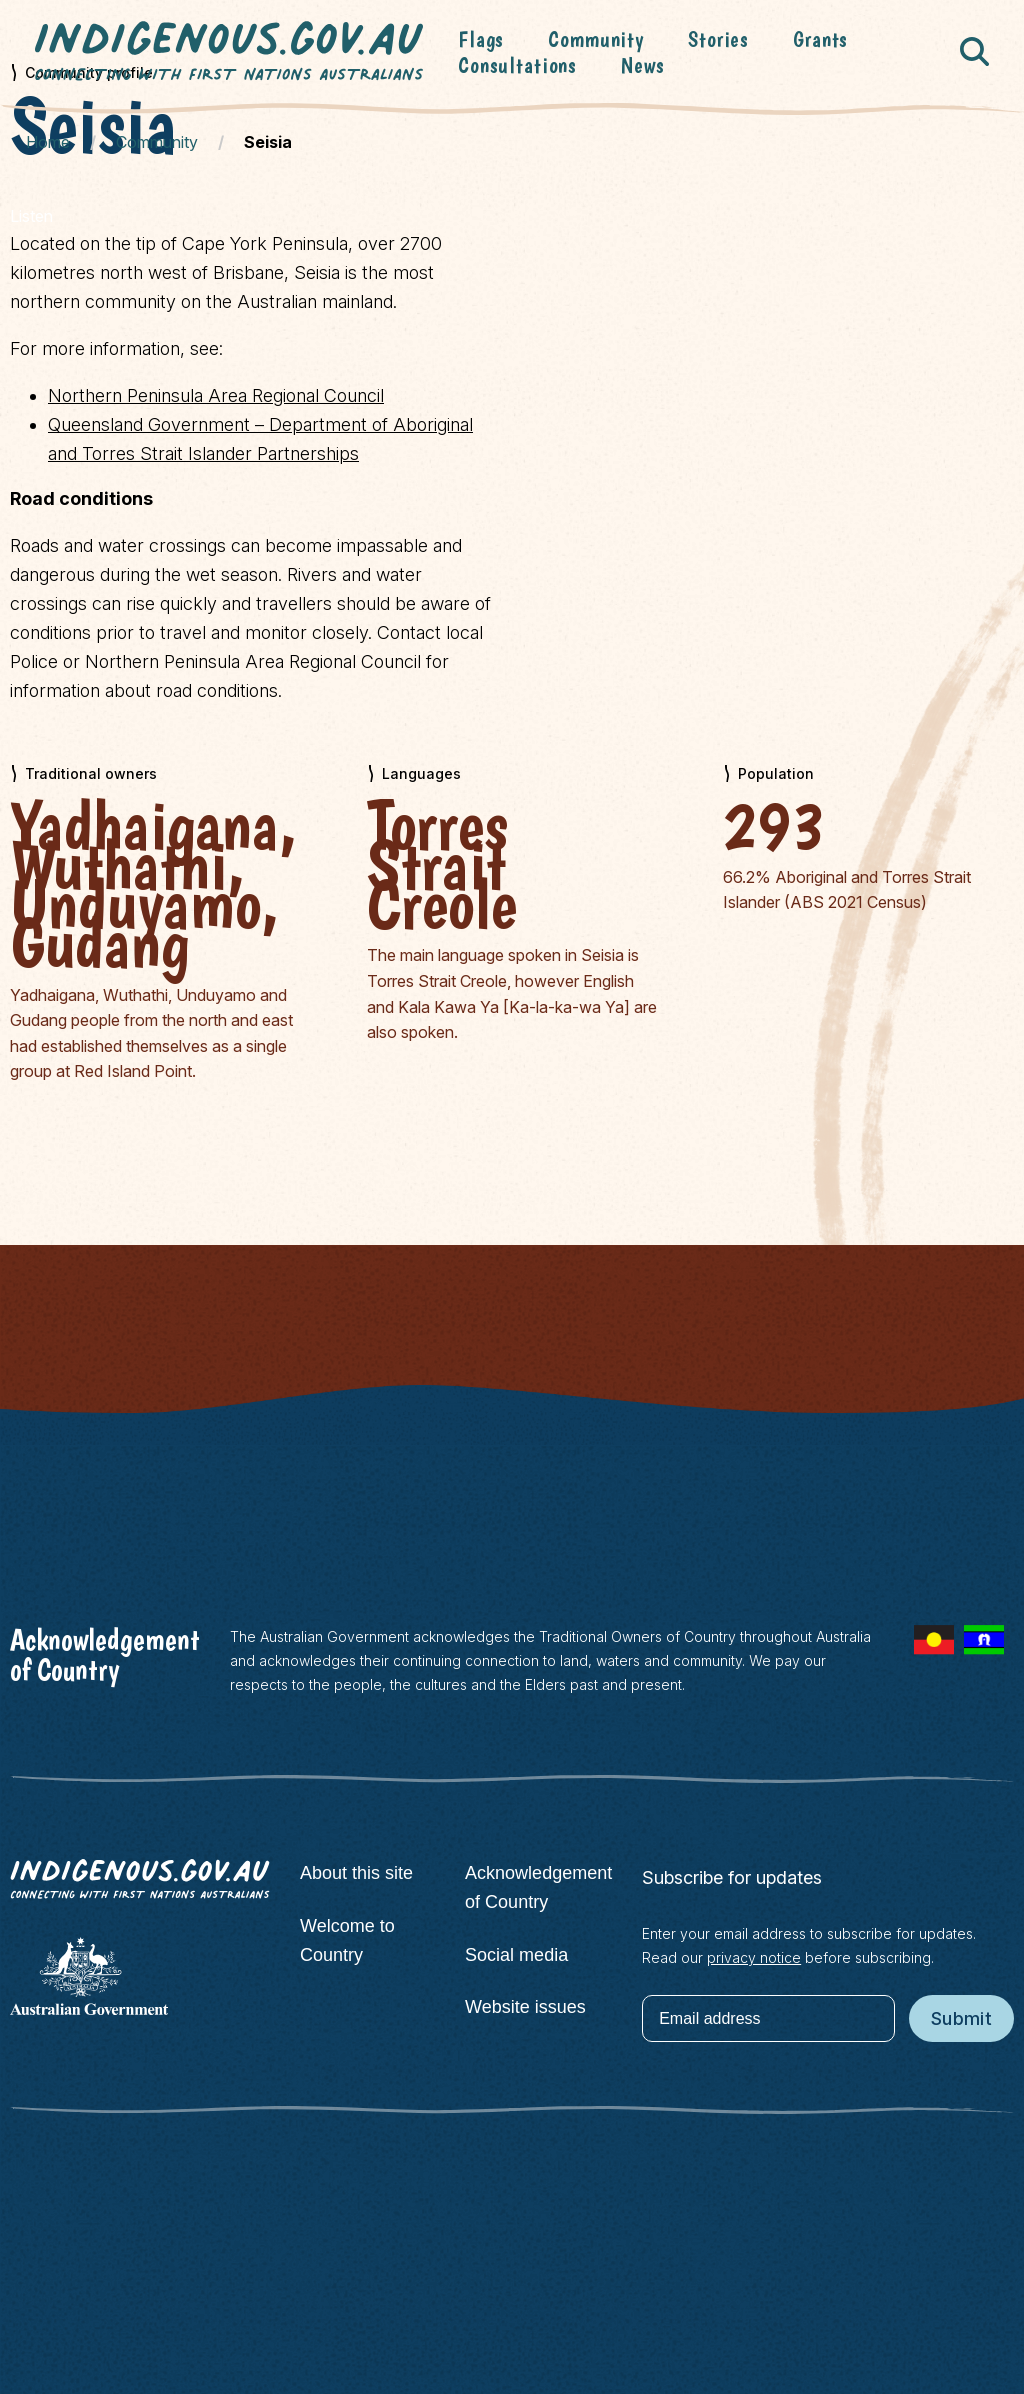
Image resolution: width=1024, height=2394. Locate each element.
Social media (516, 1955)
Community (596, 39)
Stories (718, 39)
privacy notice (754, 1957)
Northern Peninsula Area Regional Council (216, 395)
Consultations (517, 65)
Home (48, 142)
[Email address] (768, 2018)
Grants (820, 39)
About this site (356, 1873)
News (642, 65)
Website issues (525, 2007)
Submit (961, 2018)
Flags (481, 39)
